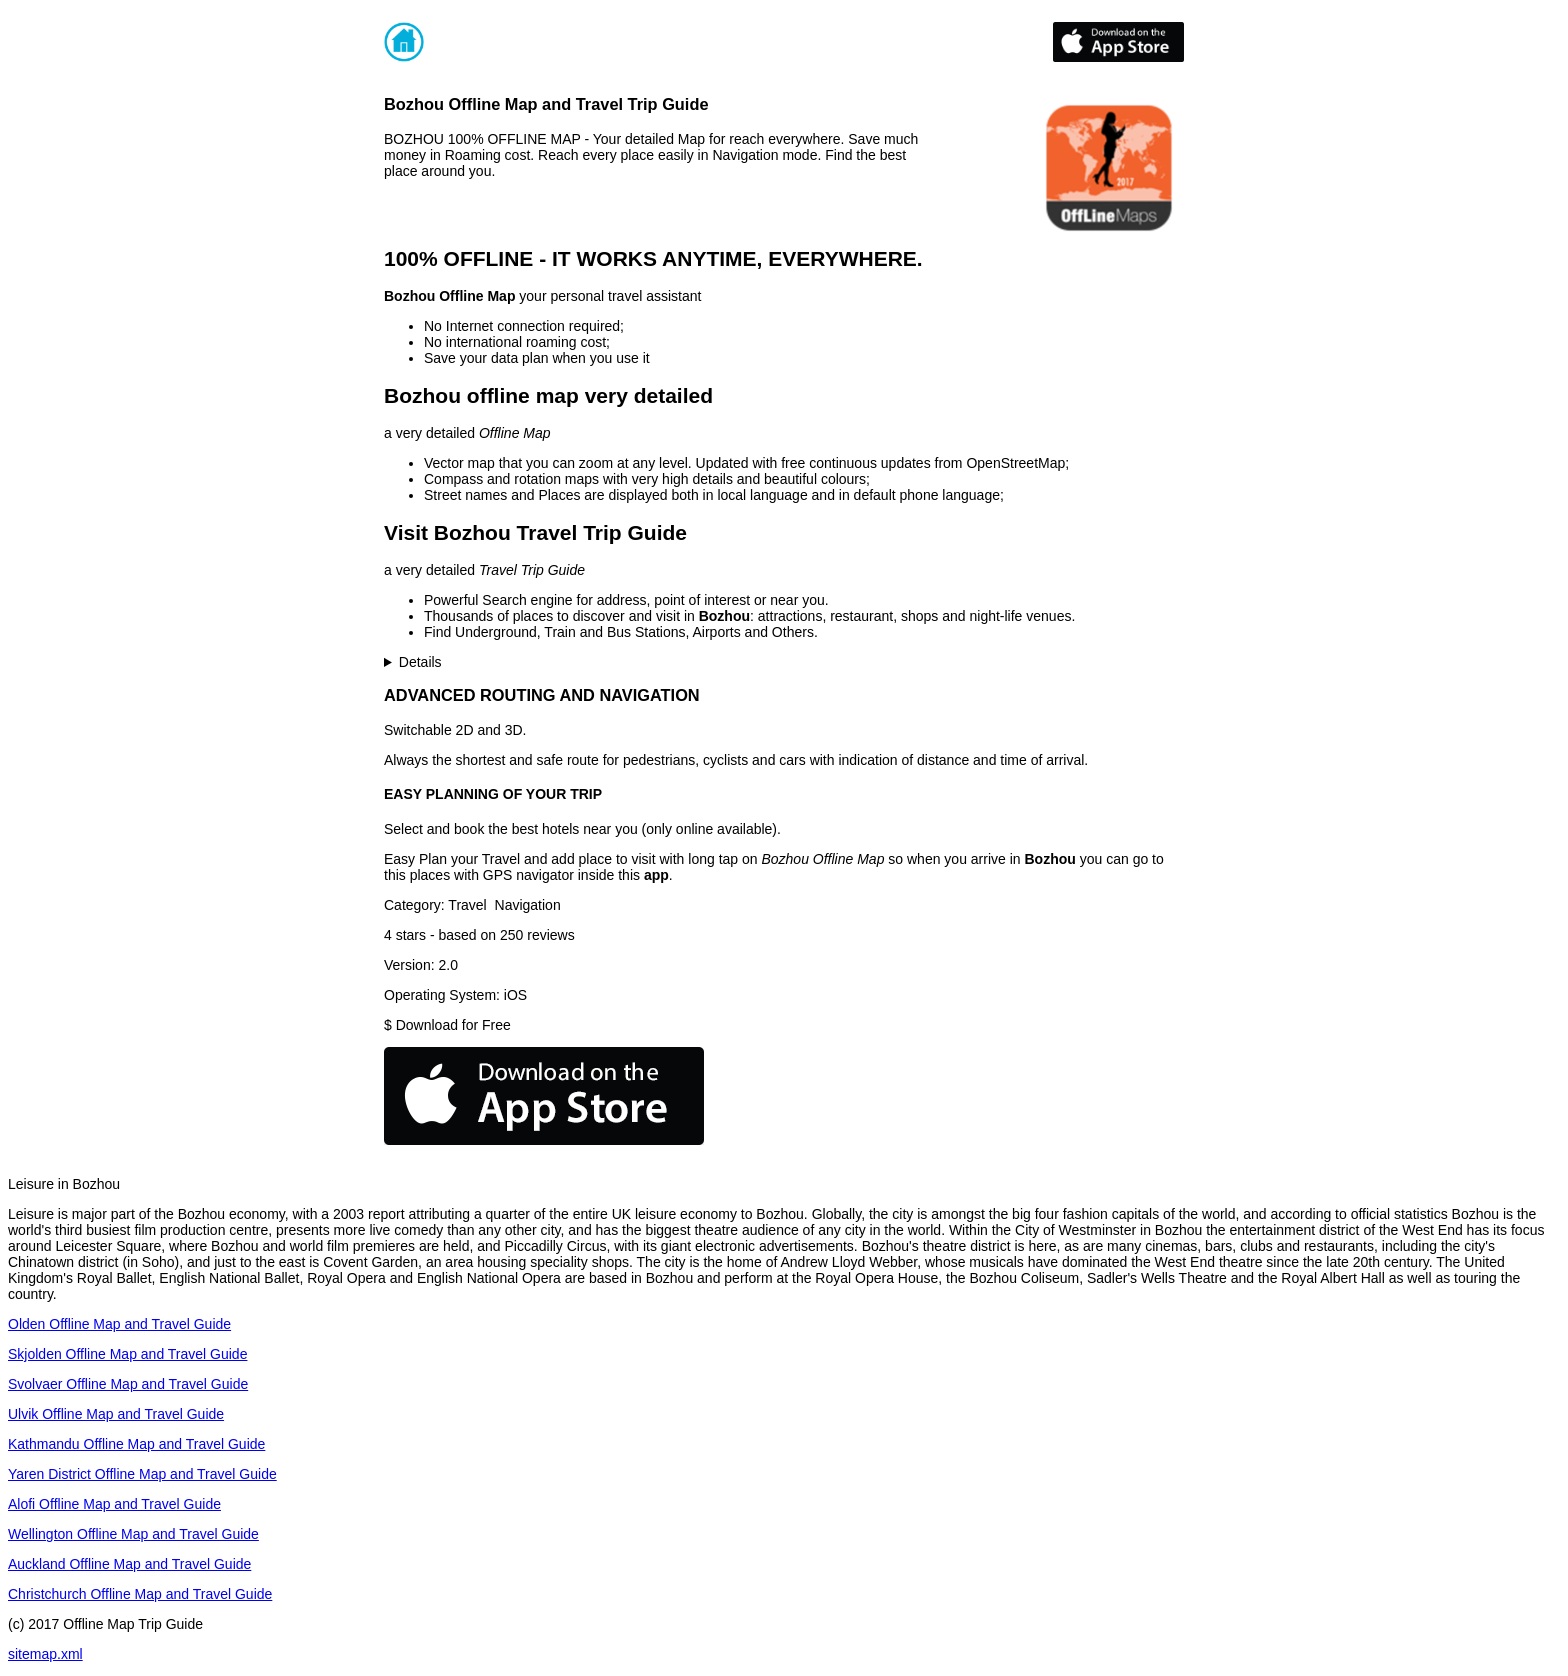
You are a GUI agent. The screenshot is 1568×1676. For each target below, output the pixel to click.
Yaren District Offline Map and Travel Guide (142, 1474)
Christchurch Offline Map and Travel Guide (140, 1594)
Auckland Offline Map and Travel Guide (129, 1564)
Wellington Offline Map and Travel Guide (133, 1534)
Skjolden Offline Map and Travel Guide (127, 1354)
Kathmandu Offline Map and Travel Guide (136, 1444)
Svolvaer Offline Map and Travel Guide (128, 1384)
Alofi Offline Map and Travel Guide (114, 1504)
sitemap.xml (45, 1654)
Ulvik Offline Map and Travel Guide (116, 1414)
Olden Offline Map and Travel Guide (119, 1324)
